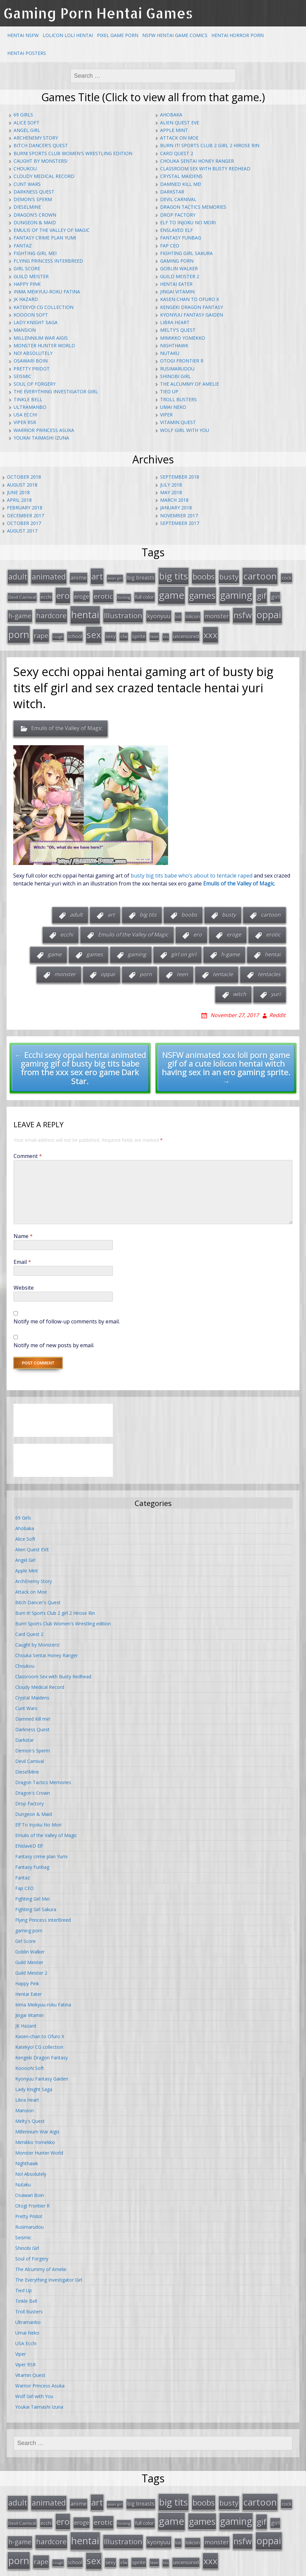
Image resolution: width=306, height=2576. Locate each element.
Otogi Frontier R (181, 361)
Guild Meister (31, 276)
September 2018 (179, 477)
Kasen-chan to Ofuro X (189, 299)
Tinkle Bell (28, 399)
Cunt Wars (27, 184)
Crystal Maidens (181, 176)
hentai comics (180, 2569)
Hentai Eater (176, 284)
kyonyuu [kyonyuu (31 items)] (159, 611)
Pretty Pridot (32, 368)
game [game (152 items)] (171, 592)
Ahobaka (171, 114)
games (94, 947)
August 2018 (22, 485)
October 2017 (24, 523)
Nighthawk (174, 345)
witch (239, 986)
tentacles (269, 966)
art (111, 907)
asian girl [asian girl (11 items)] (115, 577)
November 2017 (179, 515)
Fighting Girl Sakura (186, 253)
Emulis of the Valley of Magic (52, 230)
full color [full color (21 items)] (144, 593)
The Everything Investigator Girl (56, 391)
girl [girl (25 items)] (275, 593)
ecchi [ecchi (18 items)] (46, 594)
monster (65, 966)
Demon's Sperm (33, 199)
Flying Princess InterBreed (48, 261)
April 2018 (19, 500)
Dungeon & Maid (35, 222)
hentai (273, 947)
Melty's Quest (178, 330)
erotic (273, 927)
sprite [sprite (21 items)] (139, 629)
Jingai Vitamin (177, 291)
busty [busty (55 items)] (229, 575)
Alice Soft (26, 122)
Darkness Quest (34, 192)
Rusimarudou (177, 368)
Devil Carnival (178, 199)
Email (22, 1254)
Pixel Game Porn (117, 35)
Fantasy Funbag (180, 238)
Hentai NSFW (23, 35)
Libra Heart (175, 322)
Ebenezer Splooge (275, 2569)
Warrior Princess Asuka (44, 430)
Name (23, 1228)
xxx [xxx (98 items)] (210, 628)
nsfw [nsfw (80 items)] (243, 610)
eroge (234, 927)
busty (229, 907)
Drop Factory (178, 215)
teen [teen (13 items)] (154, 629)
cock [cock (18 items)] (286, 577)
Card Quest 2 (176, 153)
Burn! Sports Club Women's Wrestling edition (73, 153)
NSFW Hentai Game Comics (174, 35)
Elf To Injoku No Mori (188, 222)
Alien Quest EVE (179, 122)
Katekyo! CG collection (43, 307)
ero (197, 927)
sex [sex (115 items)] (94, 628)
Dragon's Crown (35, 215)
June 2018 (18, 492)
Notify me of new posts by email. (54, 1338)
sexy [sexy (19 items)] (110, 629)
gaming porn (177, 261)
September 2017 (179, 523)
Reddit (277, 1007)
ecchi (66, 927)
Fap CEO (169, 245)
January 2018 (176, 507)
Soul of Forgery (35, 384)
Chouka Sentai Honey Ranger (197, 161)
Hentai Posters (26, 53)
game (55, 947)
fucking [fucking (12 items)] (123, 594)
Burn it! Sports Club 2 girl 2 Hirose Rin (209, 145)
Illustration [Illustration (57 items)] (123, 611)
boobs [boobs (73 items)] (204, 575)
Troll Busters (178, 399)
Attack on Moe (179, 138)
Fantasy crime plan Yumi (45, 238)
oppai (108, 966)
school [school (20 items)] (75, 629)
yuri (276, 986)
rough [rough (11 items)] (58, 630)
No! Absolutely (33, 353)
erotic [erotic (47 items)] (103, 593)
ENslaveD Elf (176, 230)
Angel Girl (27, 130)
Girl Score (27, 268)
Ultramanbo (30, 407)
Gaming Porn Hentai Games (98, 13)
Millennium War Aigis (41, 338)
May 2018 (171, 492)
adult (76, 907)
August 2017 (22, 531)
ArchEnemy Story (36, 138)
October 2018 (24, 477)
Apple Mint (174, 130)
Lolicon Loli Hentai (68, 35)
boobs (189, 907)
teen (182, 966)
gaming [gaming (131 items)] (236, 592)
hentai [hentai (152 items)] (85, 610)
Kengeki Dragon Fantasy (191, 307)
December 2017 (25, 515)
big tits (148, 907)
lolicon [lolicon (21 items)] (193, 611)
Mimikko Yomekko (182, 338)
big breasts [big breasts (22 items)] (140, 576)
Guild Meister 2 (179, 276)
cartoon (271, 907)
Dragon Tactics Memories (193, 207)
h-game (230, 947)
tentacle (223, 966)
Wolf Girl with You (184, 430)
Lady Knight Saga (36, 322)
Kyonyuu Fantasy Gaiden (191, 315)
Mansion (25, 330)
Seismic (22, 376)
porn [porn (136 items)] (18, 627)
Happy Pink (27, 284)
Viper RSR (25, 422)
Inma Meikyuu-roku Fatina (47, 291)
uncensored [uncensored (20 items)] (186, 629)
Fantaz (23, 245)
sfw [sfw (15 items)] (123, 630)
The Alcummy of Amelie (189, 384)
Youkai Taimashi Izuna (41, 438)
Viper (166, 414)
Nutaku (169, 353)
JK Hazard (26, 299)
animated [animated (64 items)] (49, 575)
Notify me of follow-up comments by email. (67, 1314)
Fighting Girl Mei (35, 253)
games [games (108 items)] (202, 592)
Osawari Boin (31, 361)
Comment (28, 1148)
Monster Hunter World (44, 345)
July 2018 (171, 485)
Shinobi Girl (175, 376)
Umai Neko (173, 407)
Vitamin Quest (178, 422)
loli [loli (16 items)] (178, 612)
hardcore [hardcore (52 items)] (51, 611)
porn (146, 966)
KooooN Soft (31, 315)
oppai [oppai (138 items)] (268, 609)
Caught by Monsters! (40, 161)
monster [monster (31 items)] (216, 611)
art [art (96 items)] (97, 575)
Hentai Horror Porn (237, 35)
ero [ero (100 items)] (62, 592)
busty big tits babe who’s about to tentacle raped (191, 868)
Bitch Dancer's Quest (41, 145)
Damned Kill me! (180, 184)
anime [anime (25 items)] (78, 576)
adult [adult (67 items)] (17, 575)
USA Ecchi (25, 414)
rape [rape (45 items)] (41, 628)
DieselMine (27, 207)
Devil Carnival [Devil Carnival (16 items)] (22, 594)
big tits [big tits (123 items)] (173, 575)
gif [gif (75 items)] (261, 592)
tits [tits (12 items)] (165, 629)
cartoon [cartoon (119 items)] (260, 575)
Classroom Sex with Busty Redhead (205, 168)
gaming (137, 947)
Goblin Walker (179, 268)
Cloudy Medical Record (44, 176)
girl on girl (183, 947)
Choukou (25, 168)
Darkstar (172, 192)
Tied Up (169, 391)
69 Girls (23, 114)
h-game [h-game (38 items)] (19, 611)
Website (24, 1280)
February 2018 (24, 507)
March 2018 (174, 500)
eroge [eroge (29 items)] (81, 593)
